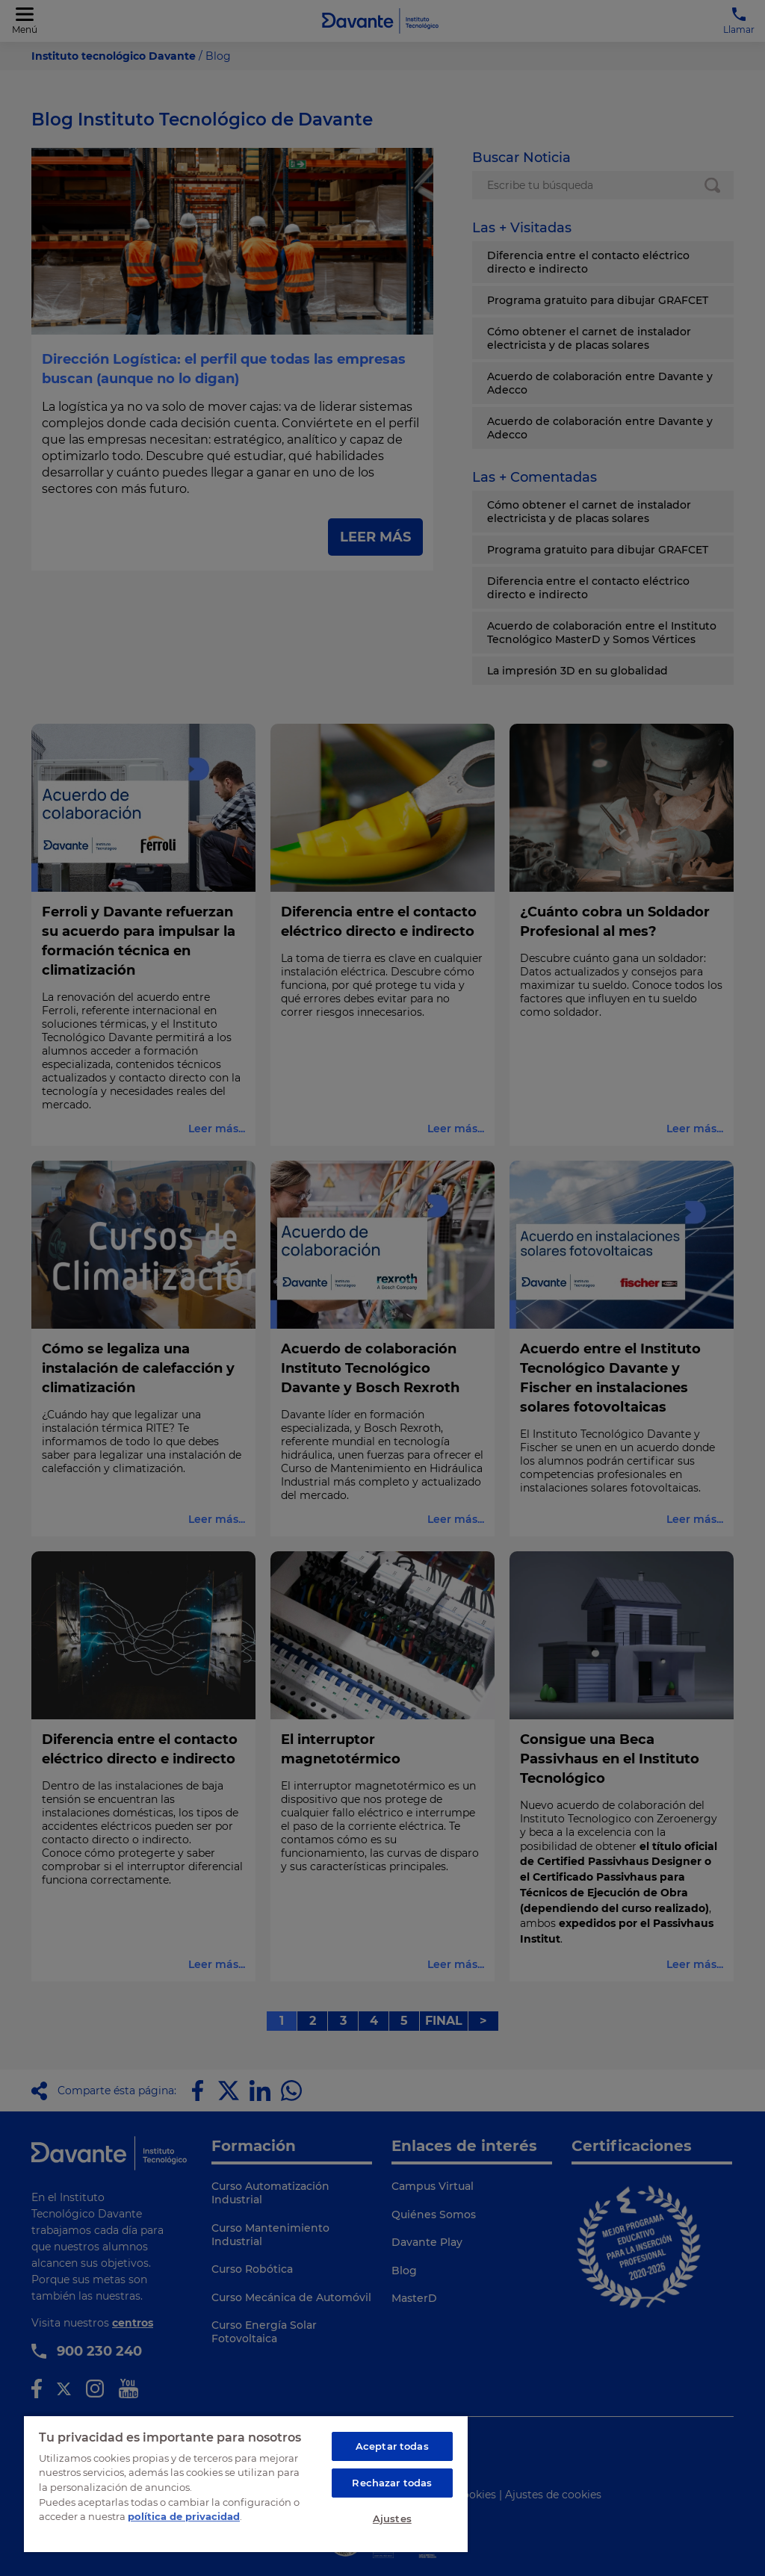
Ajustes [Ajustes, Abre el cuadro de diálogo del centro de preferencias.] (392, 2518)
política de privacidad (184, 2516)
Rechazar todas (392, 2483)
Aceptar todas (392, 2446)
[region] (246, 2483)
